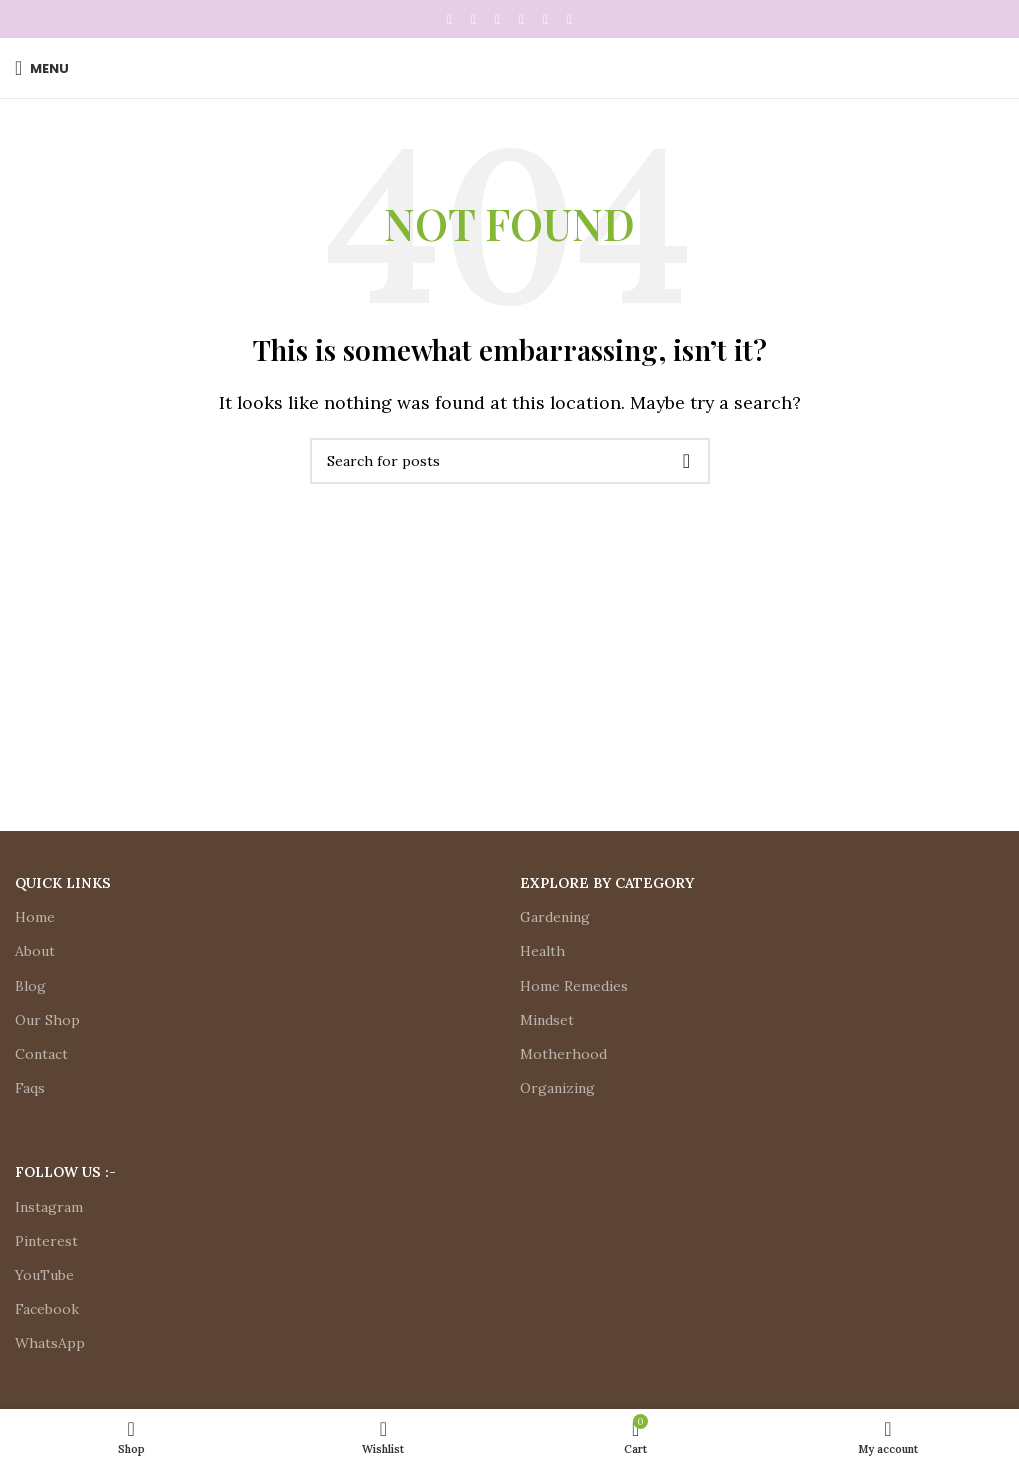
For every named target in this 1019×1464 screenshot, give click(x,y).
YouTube (44, 1275)
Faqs (30, 1088)
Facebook (47, 1309)
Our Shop (47, 1020)
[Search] (510, 461)
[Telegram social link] (570, 19)
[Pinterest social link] (498, 19)
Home (35, 917)
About (35, 951)
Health (542, 951)
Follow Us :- (65, 1172)
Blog (30, 986)
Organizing (557, 1088)
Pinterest (46, 1241)
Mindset (547, 1020)
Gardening (555, 917)
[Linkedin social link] (522, 19)
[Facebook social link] (450, 19)
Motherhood (563, 1054)
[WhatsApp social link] (546, 19)
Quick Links (63, 883)
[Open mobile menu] (42, 68)
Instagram (49, 1207)
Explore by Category (607, 883)
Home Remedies (574, 986)
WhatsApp (50, 1343)
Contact (41, 1054)
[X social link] (474, 19)
